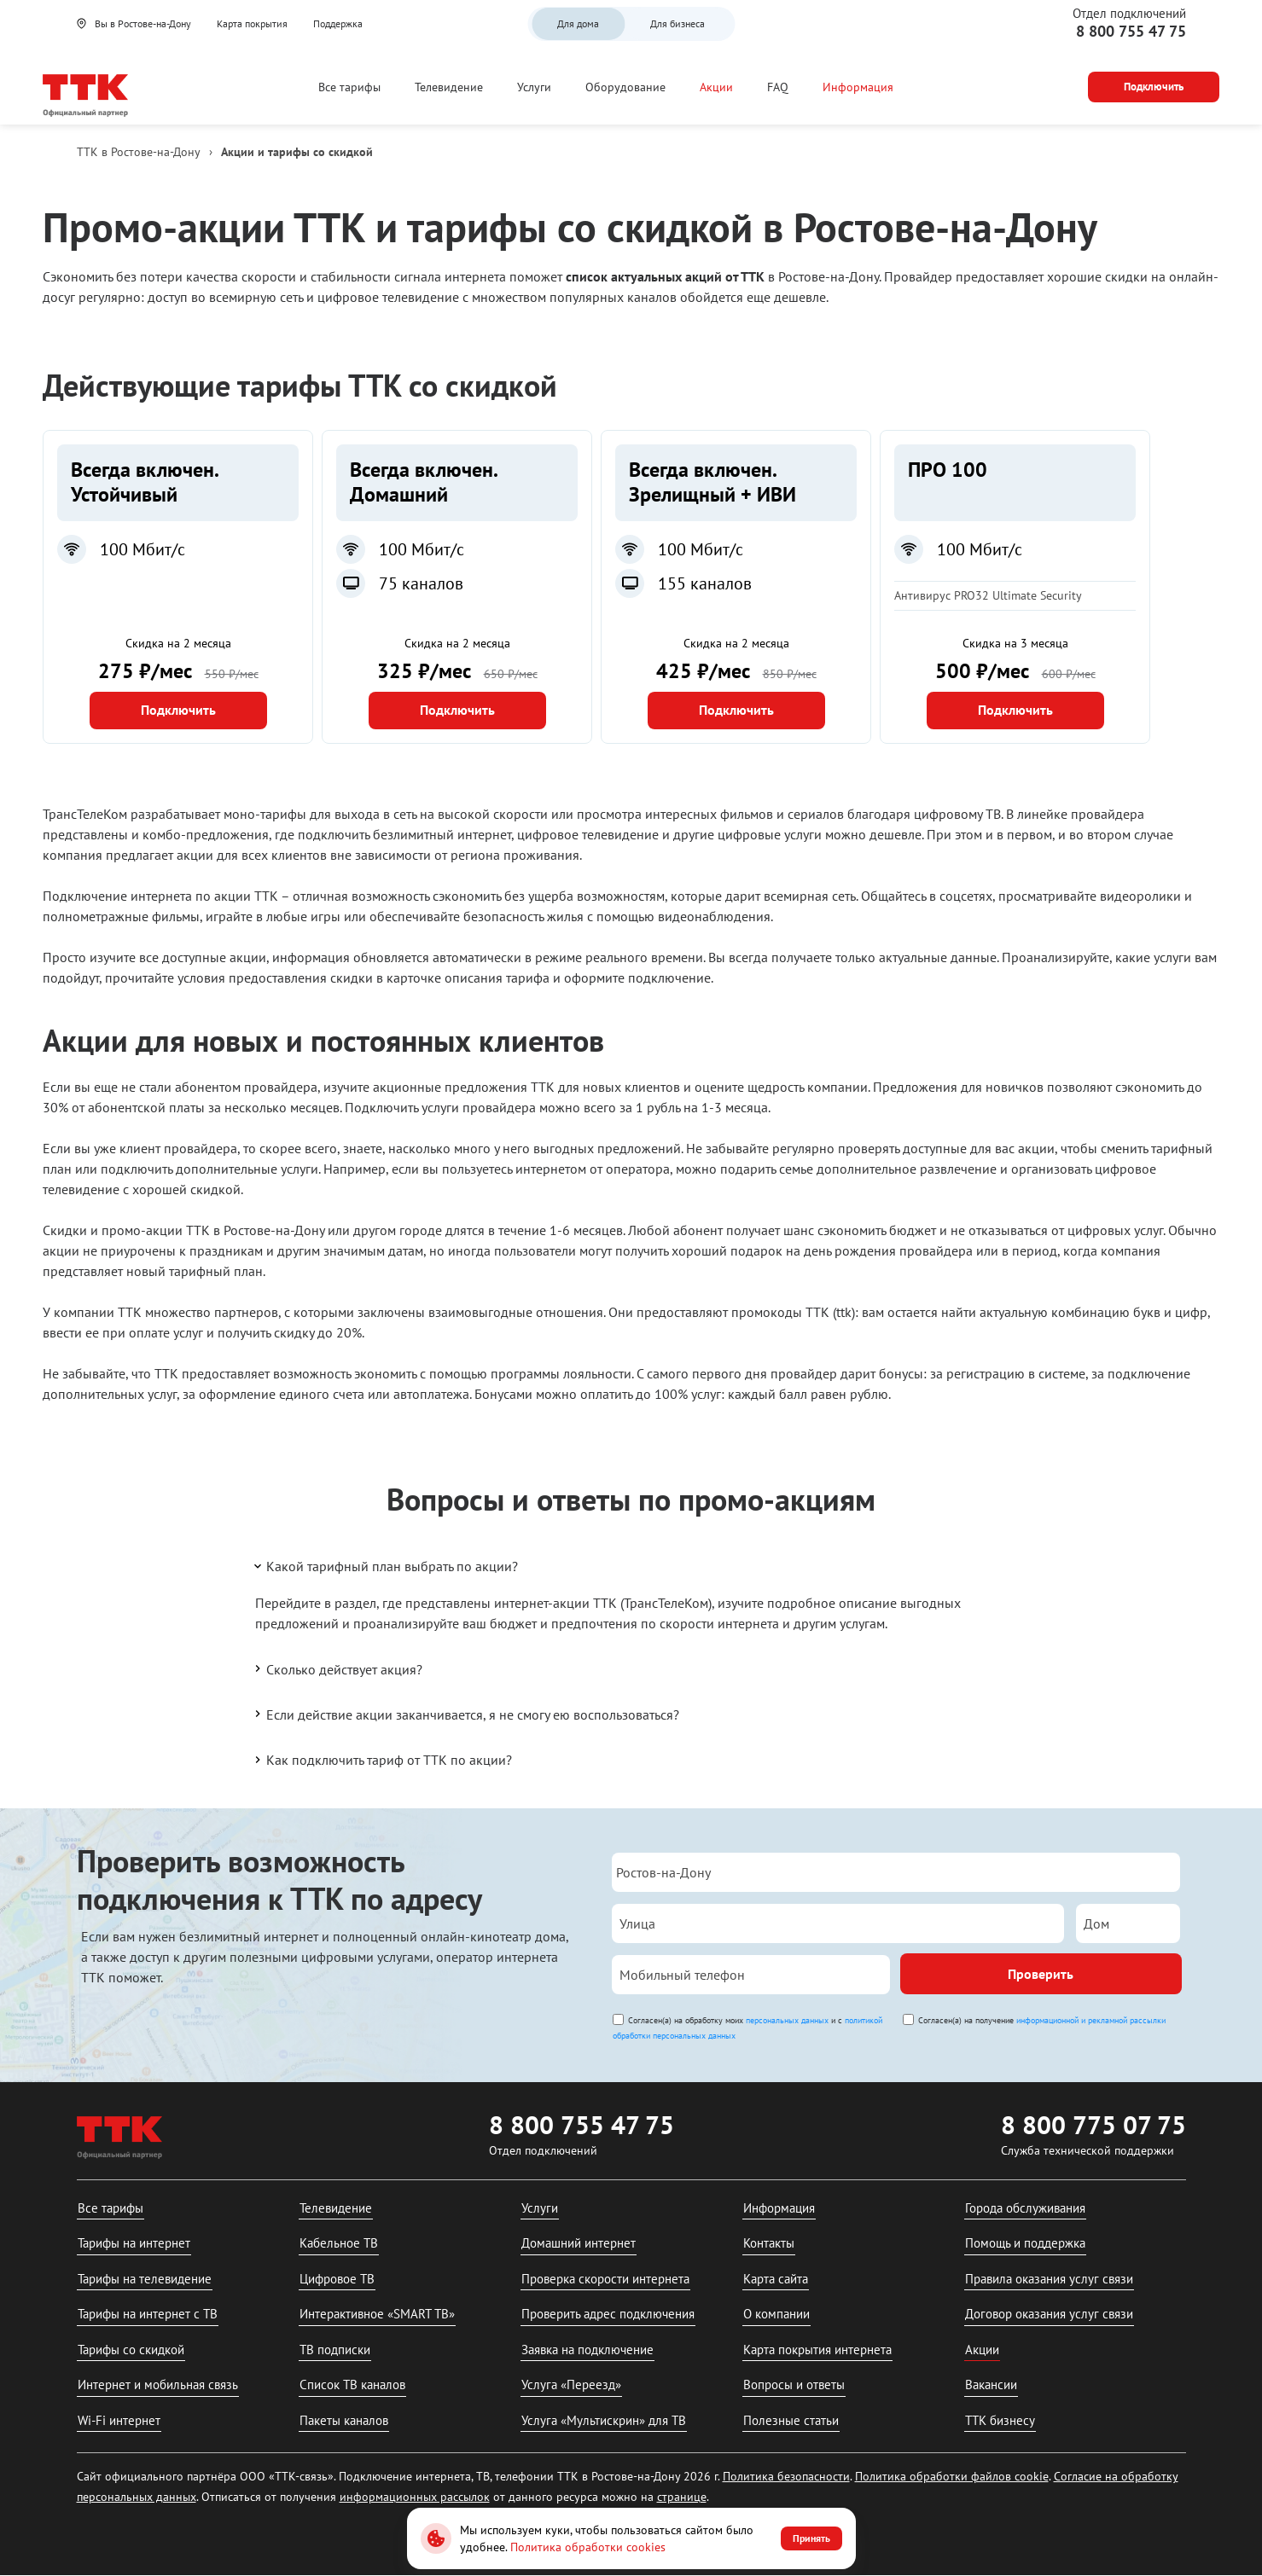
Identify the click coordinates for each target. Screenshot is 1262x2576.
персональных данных (787, 2020)
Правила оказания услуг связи (1049, 2279)
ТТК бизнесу (1000, 2420)
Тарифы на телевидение (145, 2279)
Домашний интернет (578, 2243)
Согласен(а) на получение (1042, 2020)
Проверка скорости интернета (605, 2279)
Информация (858, 87)
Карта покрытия (252, 23)
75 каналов (421, 583)
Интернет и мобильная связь (158, 2384)
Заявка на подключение (587, 2349)
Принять (811, 2538)
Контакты (768, 2243)
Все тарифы (349, 87)
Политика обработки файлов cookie (952, 2476)
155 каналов (705, 583)
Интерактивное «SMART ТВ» (377, 2314)
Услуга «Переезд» (571, 2384)
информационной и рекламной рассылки (1091, 2020)
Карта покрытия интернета (817, 2349)
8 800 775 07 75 (1093, 2124)
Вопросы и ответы (794, 2384)
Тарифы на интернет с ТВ (148, 2314)
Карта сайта (775, 2279)
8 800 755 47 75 (1131, 31)
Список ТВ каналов (352, 2384)
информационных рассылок (415, 2496)
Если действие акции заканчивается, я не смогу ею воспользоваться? (465, 1713)
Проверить (1040, 1973)
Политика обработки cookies (588, 2547)
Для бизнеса (677, 23)
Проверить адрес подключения (608, 2314)
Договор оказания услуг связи (1049, 2314)
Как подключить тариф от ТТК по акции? (381, 1759)
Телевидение (449, 87)
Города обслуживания (1025, 2208)
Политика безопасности (786, 2476)
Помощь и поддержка (1025, 2243)
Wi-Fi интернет (119, 2420)
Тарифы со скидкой (131, 2349)
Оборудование (625, 87)
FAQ (777, 87)
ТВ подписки (335, 2349)
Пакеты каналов (344, 2420)
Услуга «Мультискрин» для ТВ (603, 2420)
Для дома (578, 23)
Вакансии (991, 2384)
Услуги (534, 87)
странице (682, 2496)
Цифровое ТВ (337, 2279)
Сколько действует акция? (336, 1668)
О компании (776, 2314)
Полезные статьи (791, 2420)
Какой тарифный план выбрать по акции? (384, 1566)
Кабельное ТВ (339, 2243)
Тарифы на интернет (134, 2243)
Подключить (178, 709)
